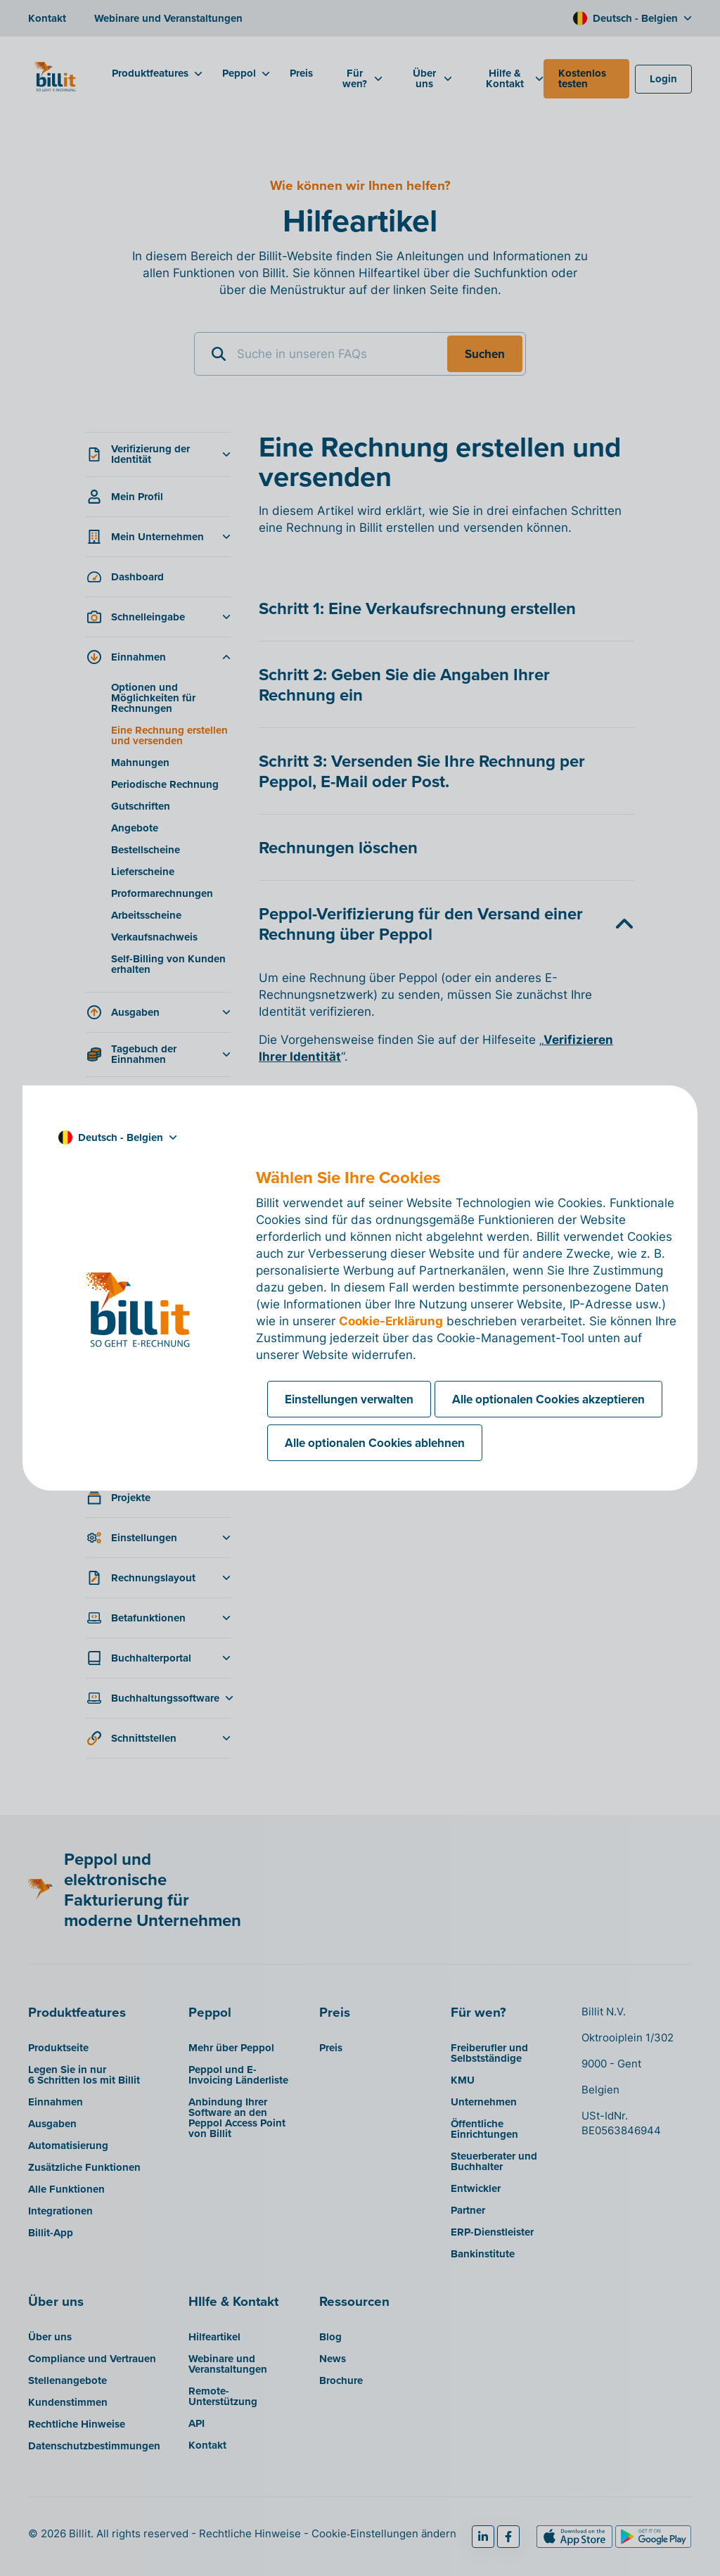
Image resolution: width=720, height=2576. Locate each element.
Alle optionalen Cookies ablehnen (375, 1442)
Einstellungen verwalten (349, 1399)
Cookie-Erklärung (391, 1321)
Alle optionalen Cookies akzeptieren (548, 1399)
